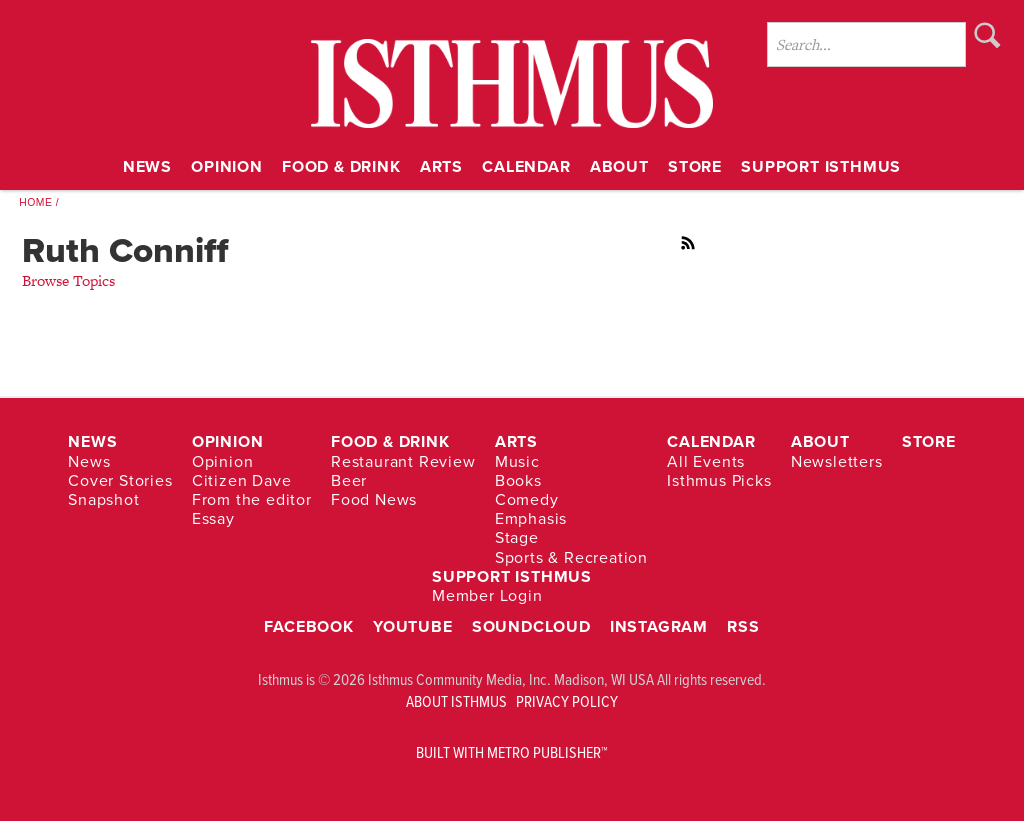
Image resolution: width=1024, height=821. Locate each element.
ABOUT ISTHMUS (456, 701)
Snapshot (103, 499)
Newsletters (837, 461)
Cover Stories (120, 480)
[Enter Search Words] (866, 44)
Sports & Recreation (571, 557)
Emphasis (531, 519)
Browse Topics (68, 280)
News (147, 166)
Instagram (659, 626)
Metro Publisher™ (547, 752)
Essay (213, 519)
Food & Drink (341, 166)
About (619, 166)
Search (987, 35)
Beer (349, 480)
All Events (706, 461)
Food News (374, 499)
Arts (441, 166)
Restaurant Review (403, 461)
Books (518, 480)
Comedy (527, 499)
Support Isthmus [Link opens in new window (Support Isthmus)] (821, 166)
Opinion (227, 166)
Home (35, 202)
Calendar (526, 166)
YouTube (413, 626)
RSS (689, 243)
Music (517, 461)
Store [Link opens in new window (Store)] (695, 166)
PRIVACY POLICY (567, 701)
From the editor (252, 499)
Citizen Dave (242, 480)
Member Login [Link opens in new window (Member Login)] (487, 595)
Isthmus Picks (719, 480)
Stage (517, 538)
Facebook (308, 626)
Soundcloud (531, 626)
